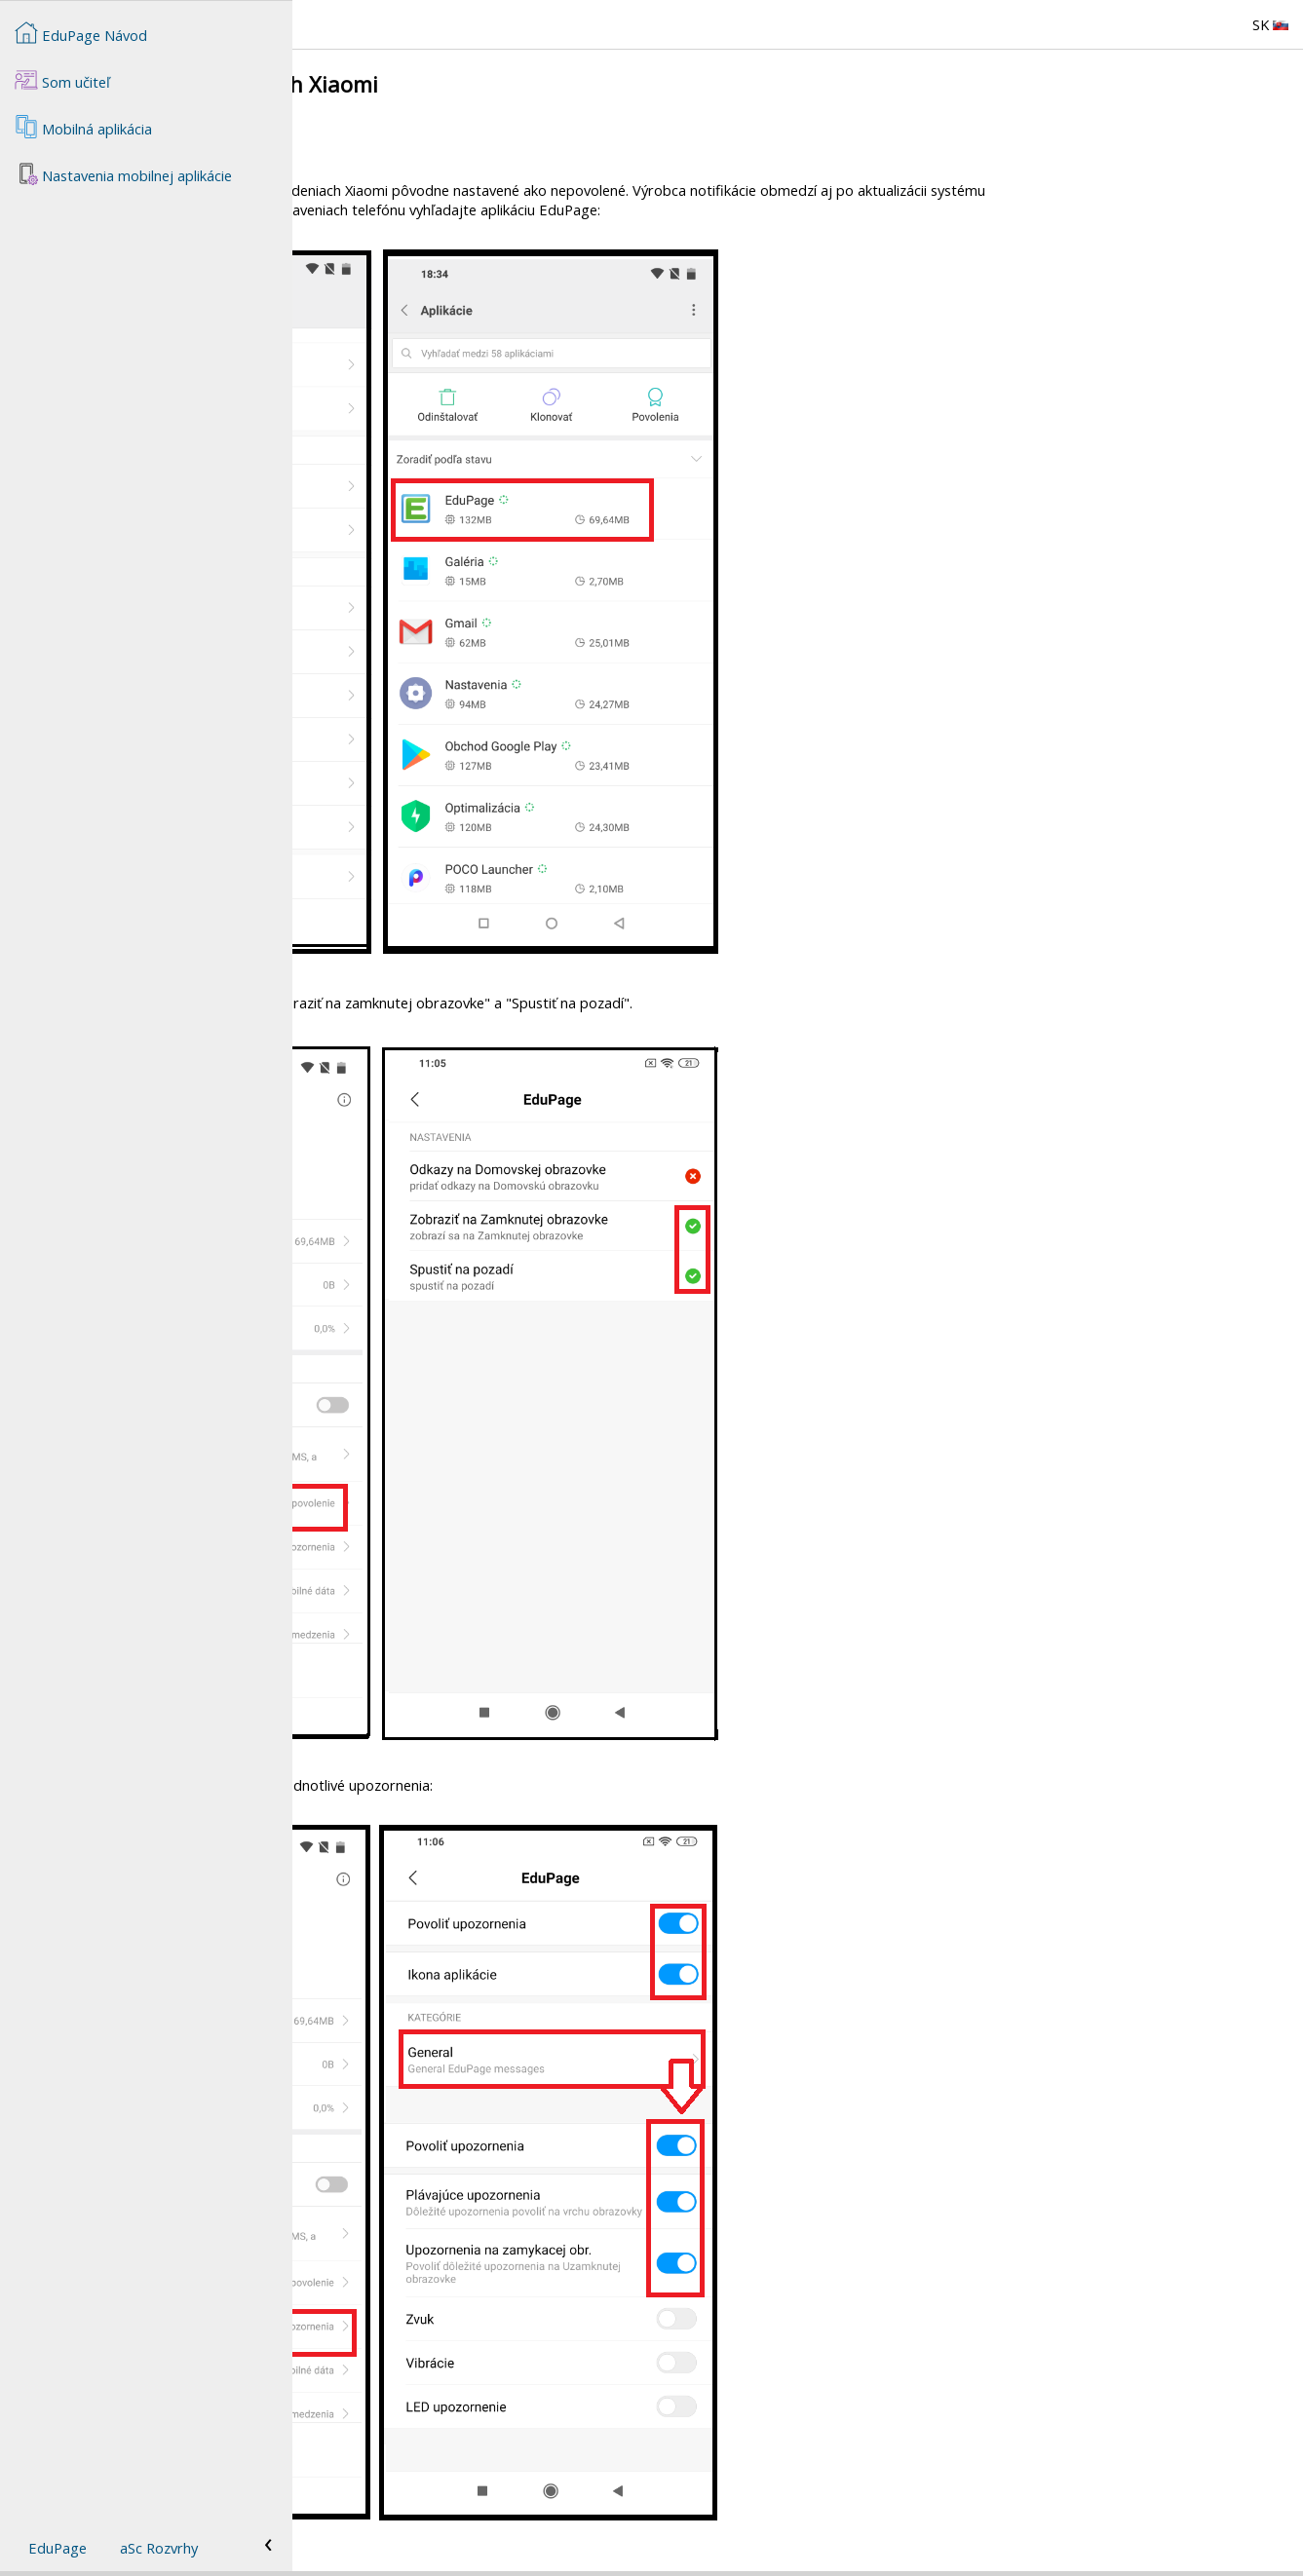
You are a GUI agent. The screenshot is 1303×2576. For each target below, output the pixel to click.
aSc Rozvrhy (159, 2547)
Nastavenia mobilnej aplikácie (123, 173)
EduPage (57, 2547)
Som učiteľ (62, 80)
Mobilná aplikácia (83, 126)
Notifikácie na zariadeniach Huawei (433, 156)
